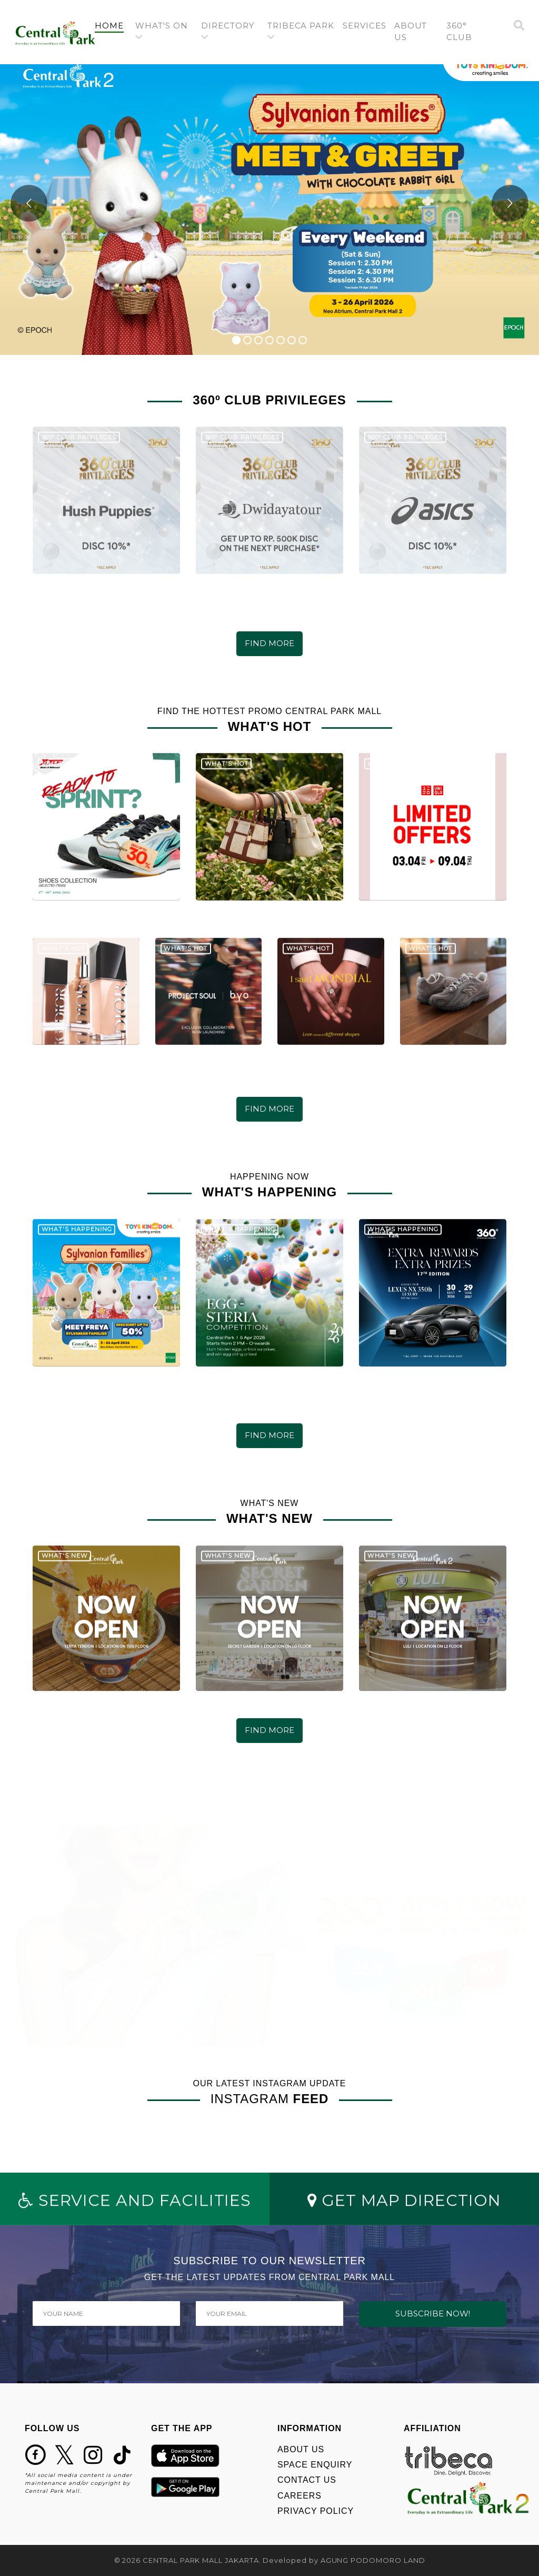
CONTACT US (306, 2479)
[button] (164, 32)
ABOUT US (300, 2449)
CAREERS (299, 2495)
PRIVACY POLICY (315, 2510)
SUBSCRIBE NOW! (432, 2314)
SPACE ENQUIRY (314, 2464)
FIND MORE (269, 643)
